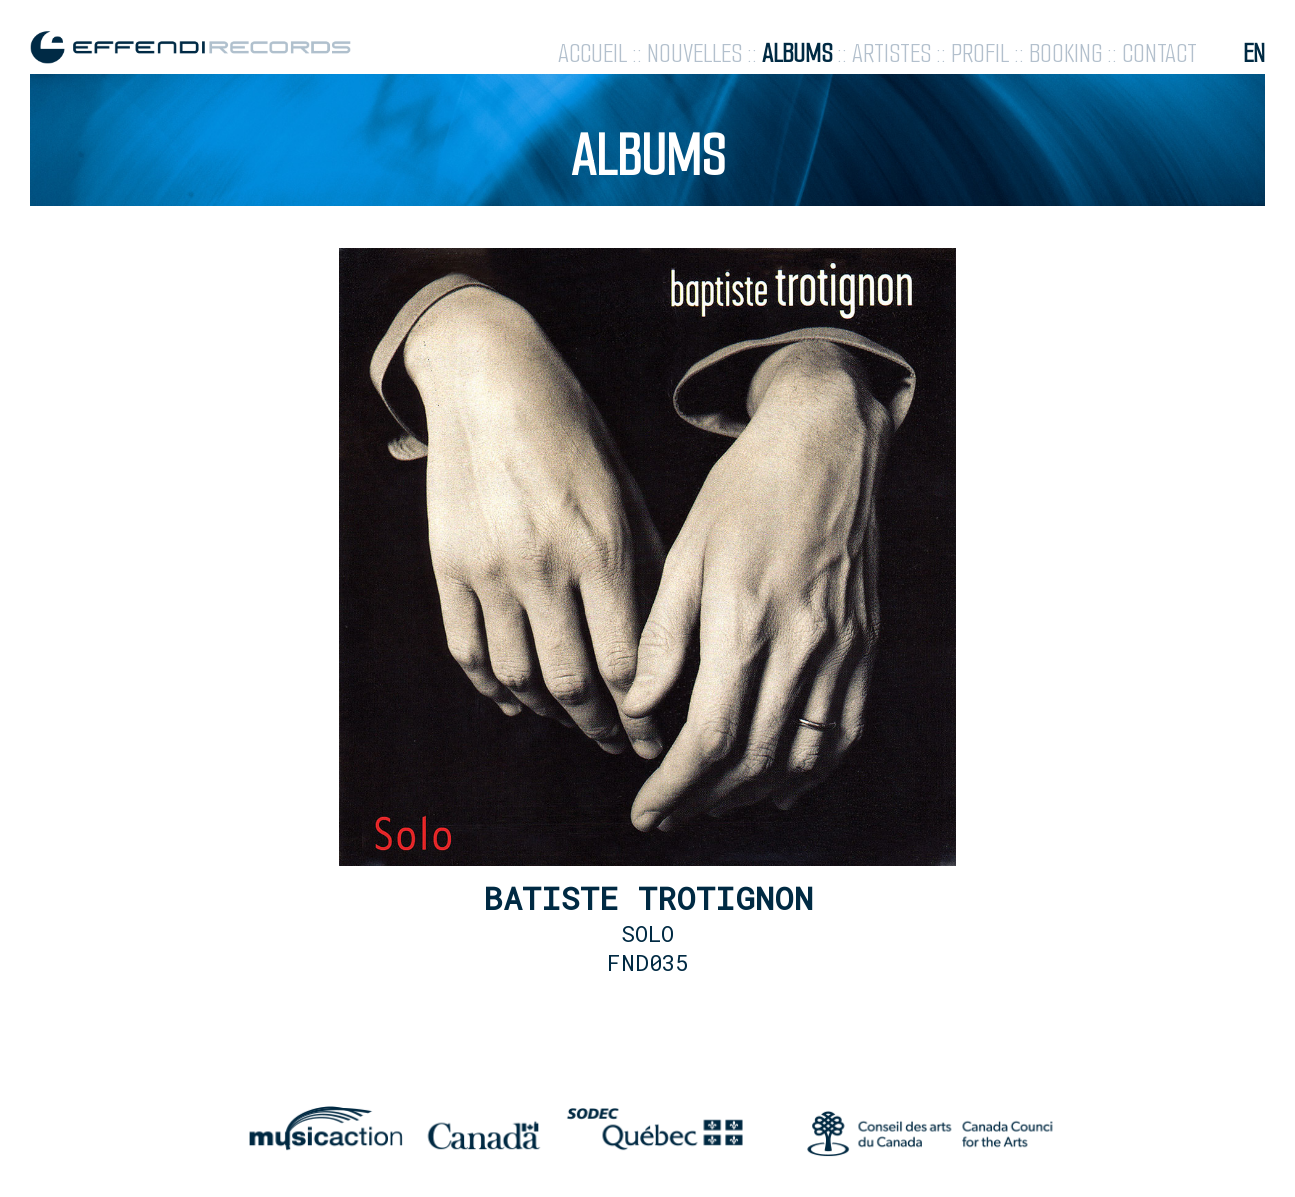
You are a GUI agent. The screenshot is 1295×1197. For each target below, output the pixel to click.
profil (980, 53)
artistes (891, 53)
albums (797, 53)
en (1254, 53)
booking (1065, 53)
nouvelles (694, 53)
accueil (592, 53)
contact (1159, 53)
